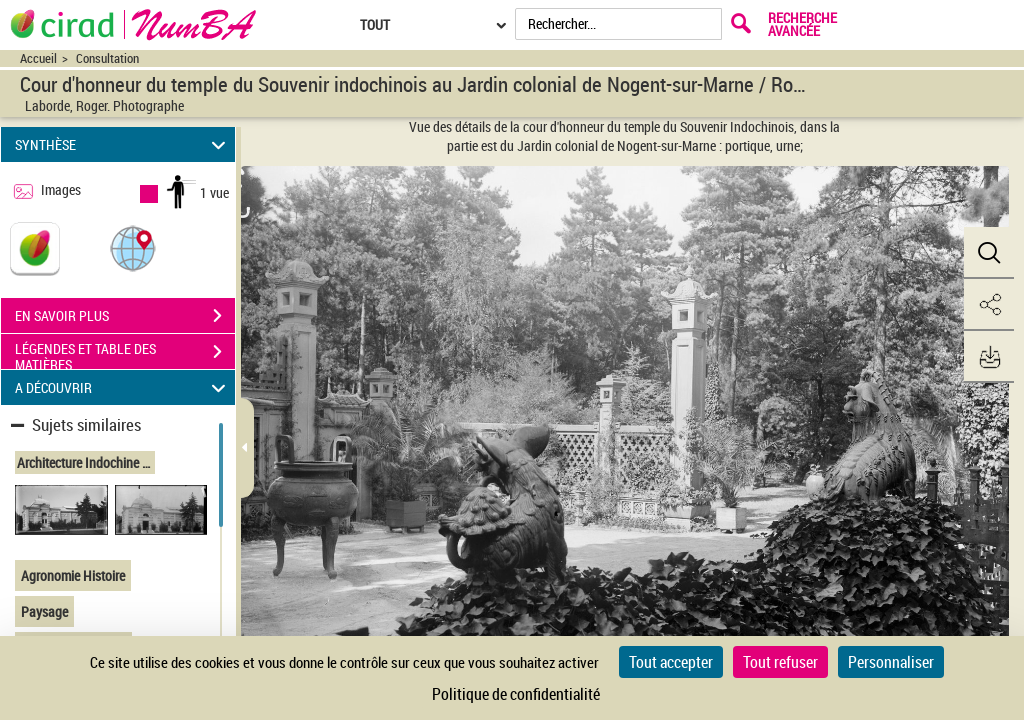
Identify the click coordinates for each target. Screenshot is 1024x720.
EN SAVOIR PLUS (125, 316)
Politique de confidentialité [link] (516, 694)
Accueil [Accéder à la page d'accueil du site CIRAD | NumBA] (38, 58)
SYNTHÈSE (123, 144)
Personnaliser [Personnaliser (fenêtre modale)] (891, 662)
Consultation (107, 58)
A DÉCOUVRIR (123, 387)
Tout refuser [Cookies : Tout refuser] (780, 662)
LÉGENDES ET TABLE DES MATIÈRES (125, 354)
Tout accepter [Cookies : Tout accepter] (671, 662)
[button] (133, 247)
